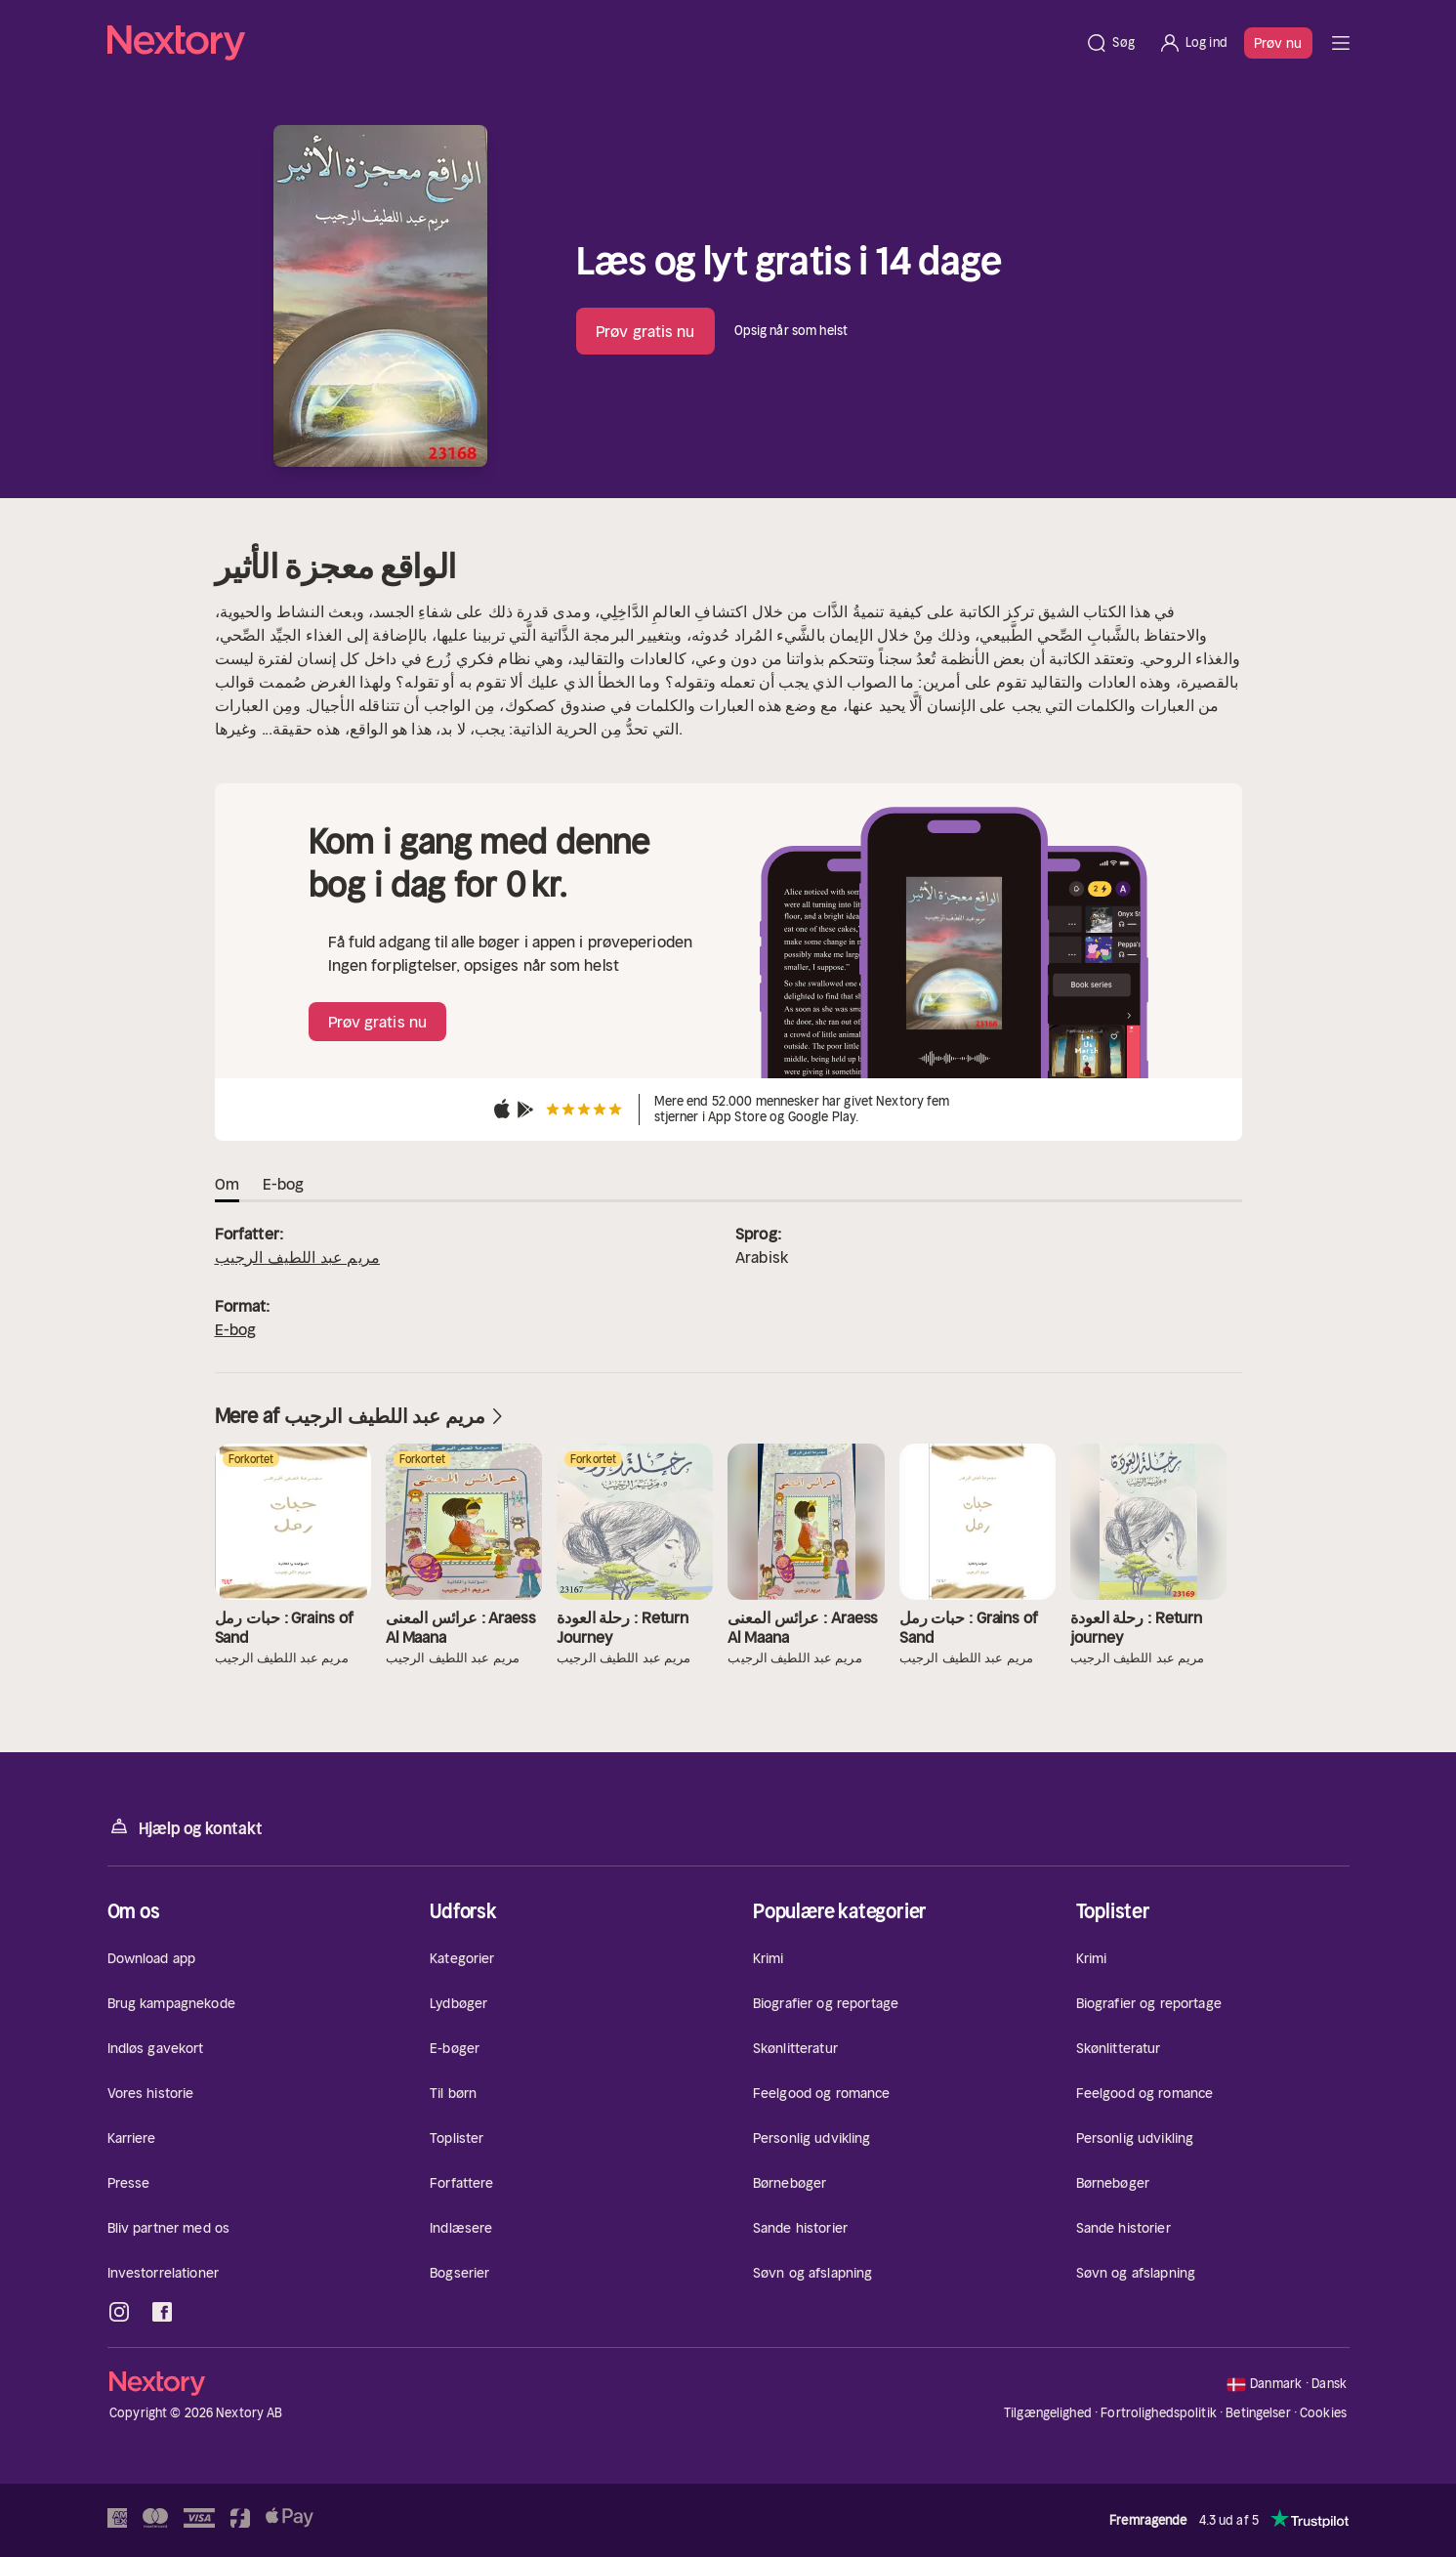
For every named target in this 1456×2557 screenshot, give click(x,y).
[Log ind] (1192, 43)
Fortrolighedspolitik (1159, 2413)
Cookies (1323, 2413)
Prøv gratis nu (645, 331)
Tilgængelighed (1048, 2413)
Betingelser (1258, 2413)
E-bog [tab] (284, 1184)
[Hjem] (590, 43)
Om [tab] (227, 1184)
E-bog (236, 1329)
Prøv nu (1278, 43)
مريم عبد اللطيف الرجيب (298, 1257)
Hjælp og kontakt (185, 1827)
